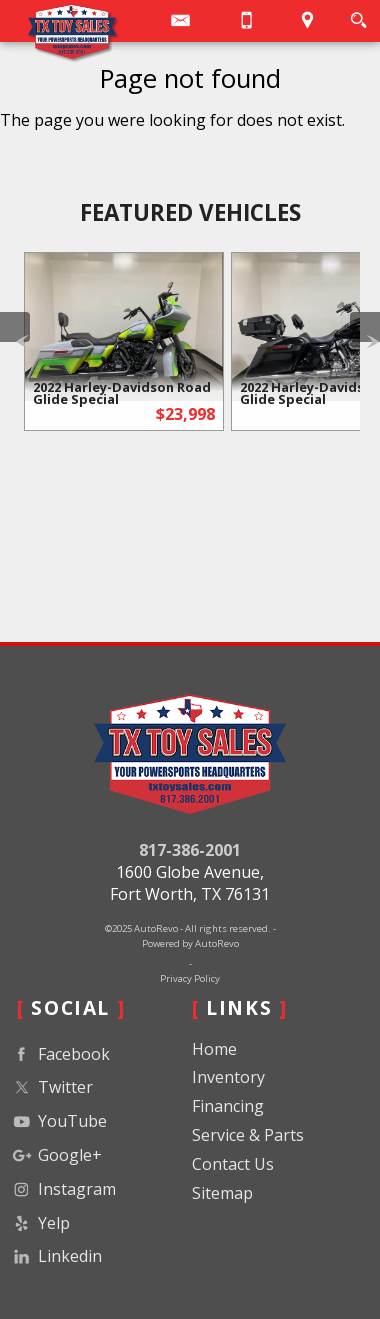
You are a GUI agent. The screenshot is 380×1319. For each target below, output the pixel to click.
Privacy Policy (190, 978)
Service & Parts (248, 1135)
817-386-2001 (190, 850)
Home (214, 1049)
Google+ (55, 1155)
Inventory (228, 1077)
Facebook (59, 1054)
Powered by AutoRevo (190, 943)
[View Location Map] (308, 21)
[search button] (358, 20)
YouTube (58, 1121)
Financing (228, 1106)
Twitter (51, 1087)
